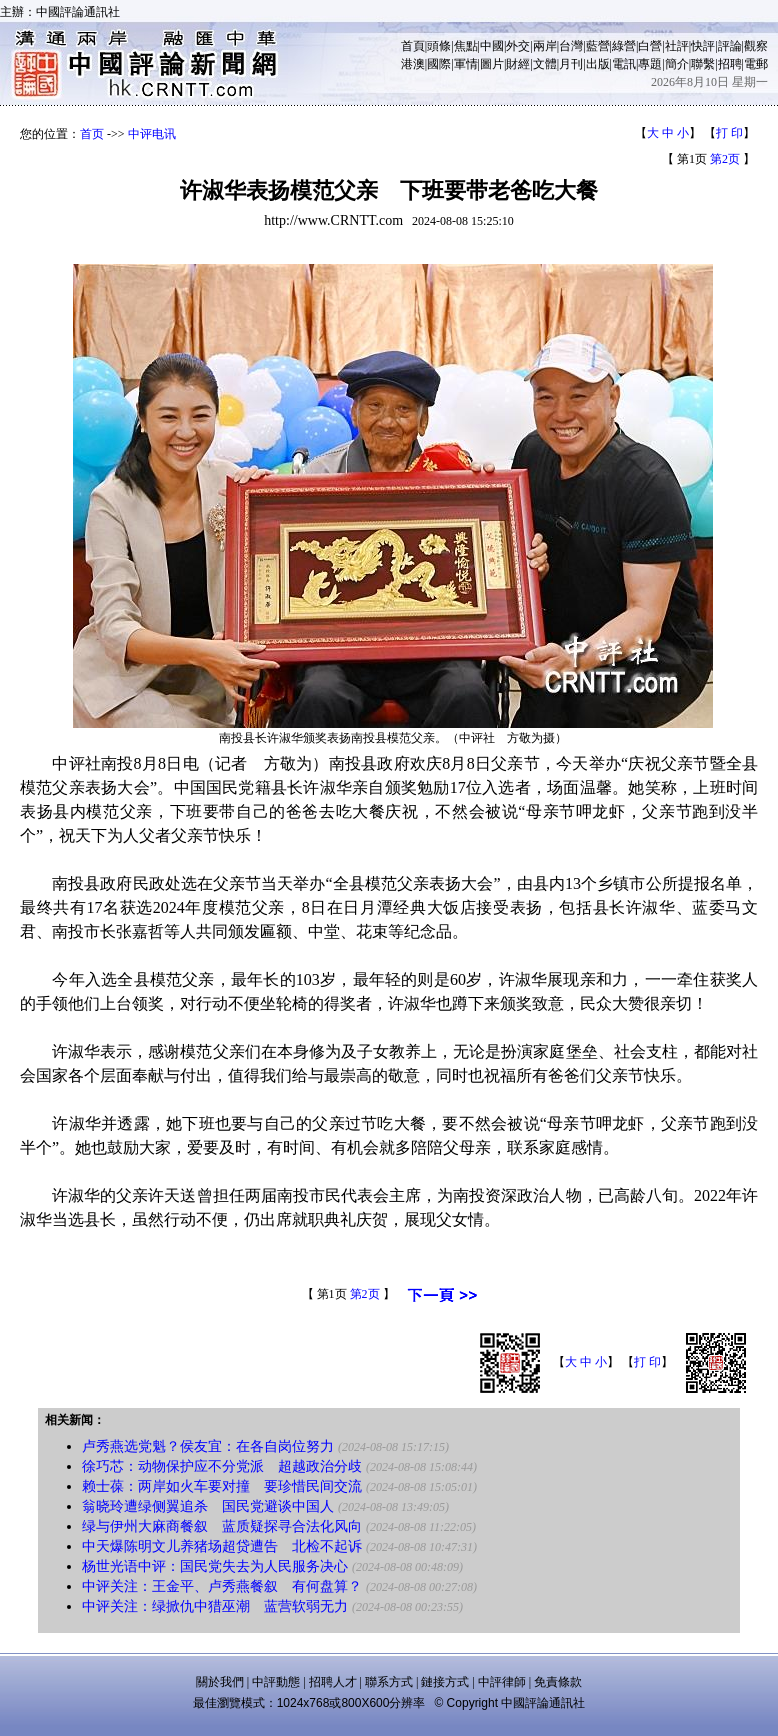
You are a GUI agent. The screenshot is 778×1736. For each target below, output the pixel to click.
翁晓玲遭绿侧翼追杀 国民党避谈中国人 (208, 1506)
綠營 (624, 46)
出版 (598, 64)
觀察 (756, 46)
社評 (677, 46)
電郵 (756, 64)
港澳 (413, 64)
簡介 (677, 64)
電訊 (624, 64)
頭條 (439, 46)
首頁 (413, 46)
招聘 (730, 64)
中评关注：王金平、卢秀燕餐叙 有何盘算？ (222, 1586)
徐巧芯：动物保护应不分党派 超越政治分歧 (222, 1466)
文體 (545, 64)
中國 (492, 46)
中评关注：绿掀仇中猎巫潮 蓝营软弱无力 (215, 1606)
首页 (92, 134)
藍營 (598, 46)
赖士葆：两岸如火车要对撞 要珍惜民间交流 (222, 1486)
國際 (439, 64)
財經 (518, 64)
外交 (518, 46)
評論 (730, 46)
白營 (650, 46)
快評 (703, 46)
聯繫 (703, 64)
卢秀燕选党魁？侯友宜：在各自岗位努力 (208, 1446)
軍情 (466, 64)
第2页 (725, 159)
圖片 (492, 64)
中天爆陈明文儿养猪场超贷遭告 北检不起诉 (222, 1546)
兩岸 (545, 46)
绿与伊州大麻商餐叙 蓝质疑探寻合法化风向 (222, 1526)
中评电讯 (152, 134)
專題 (650, 64)
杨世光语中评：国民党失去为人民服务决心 (215, 1566)
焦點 (466, 46)
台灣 (571, 46)
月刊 (571, 64)
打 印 (729, 133)
